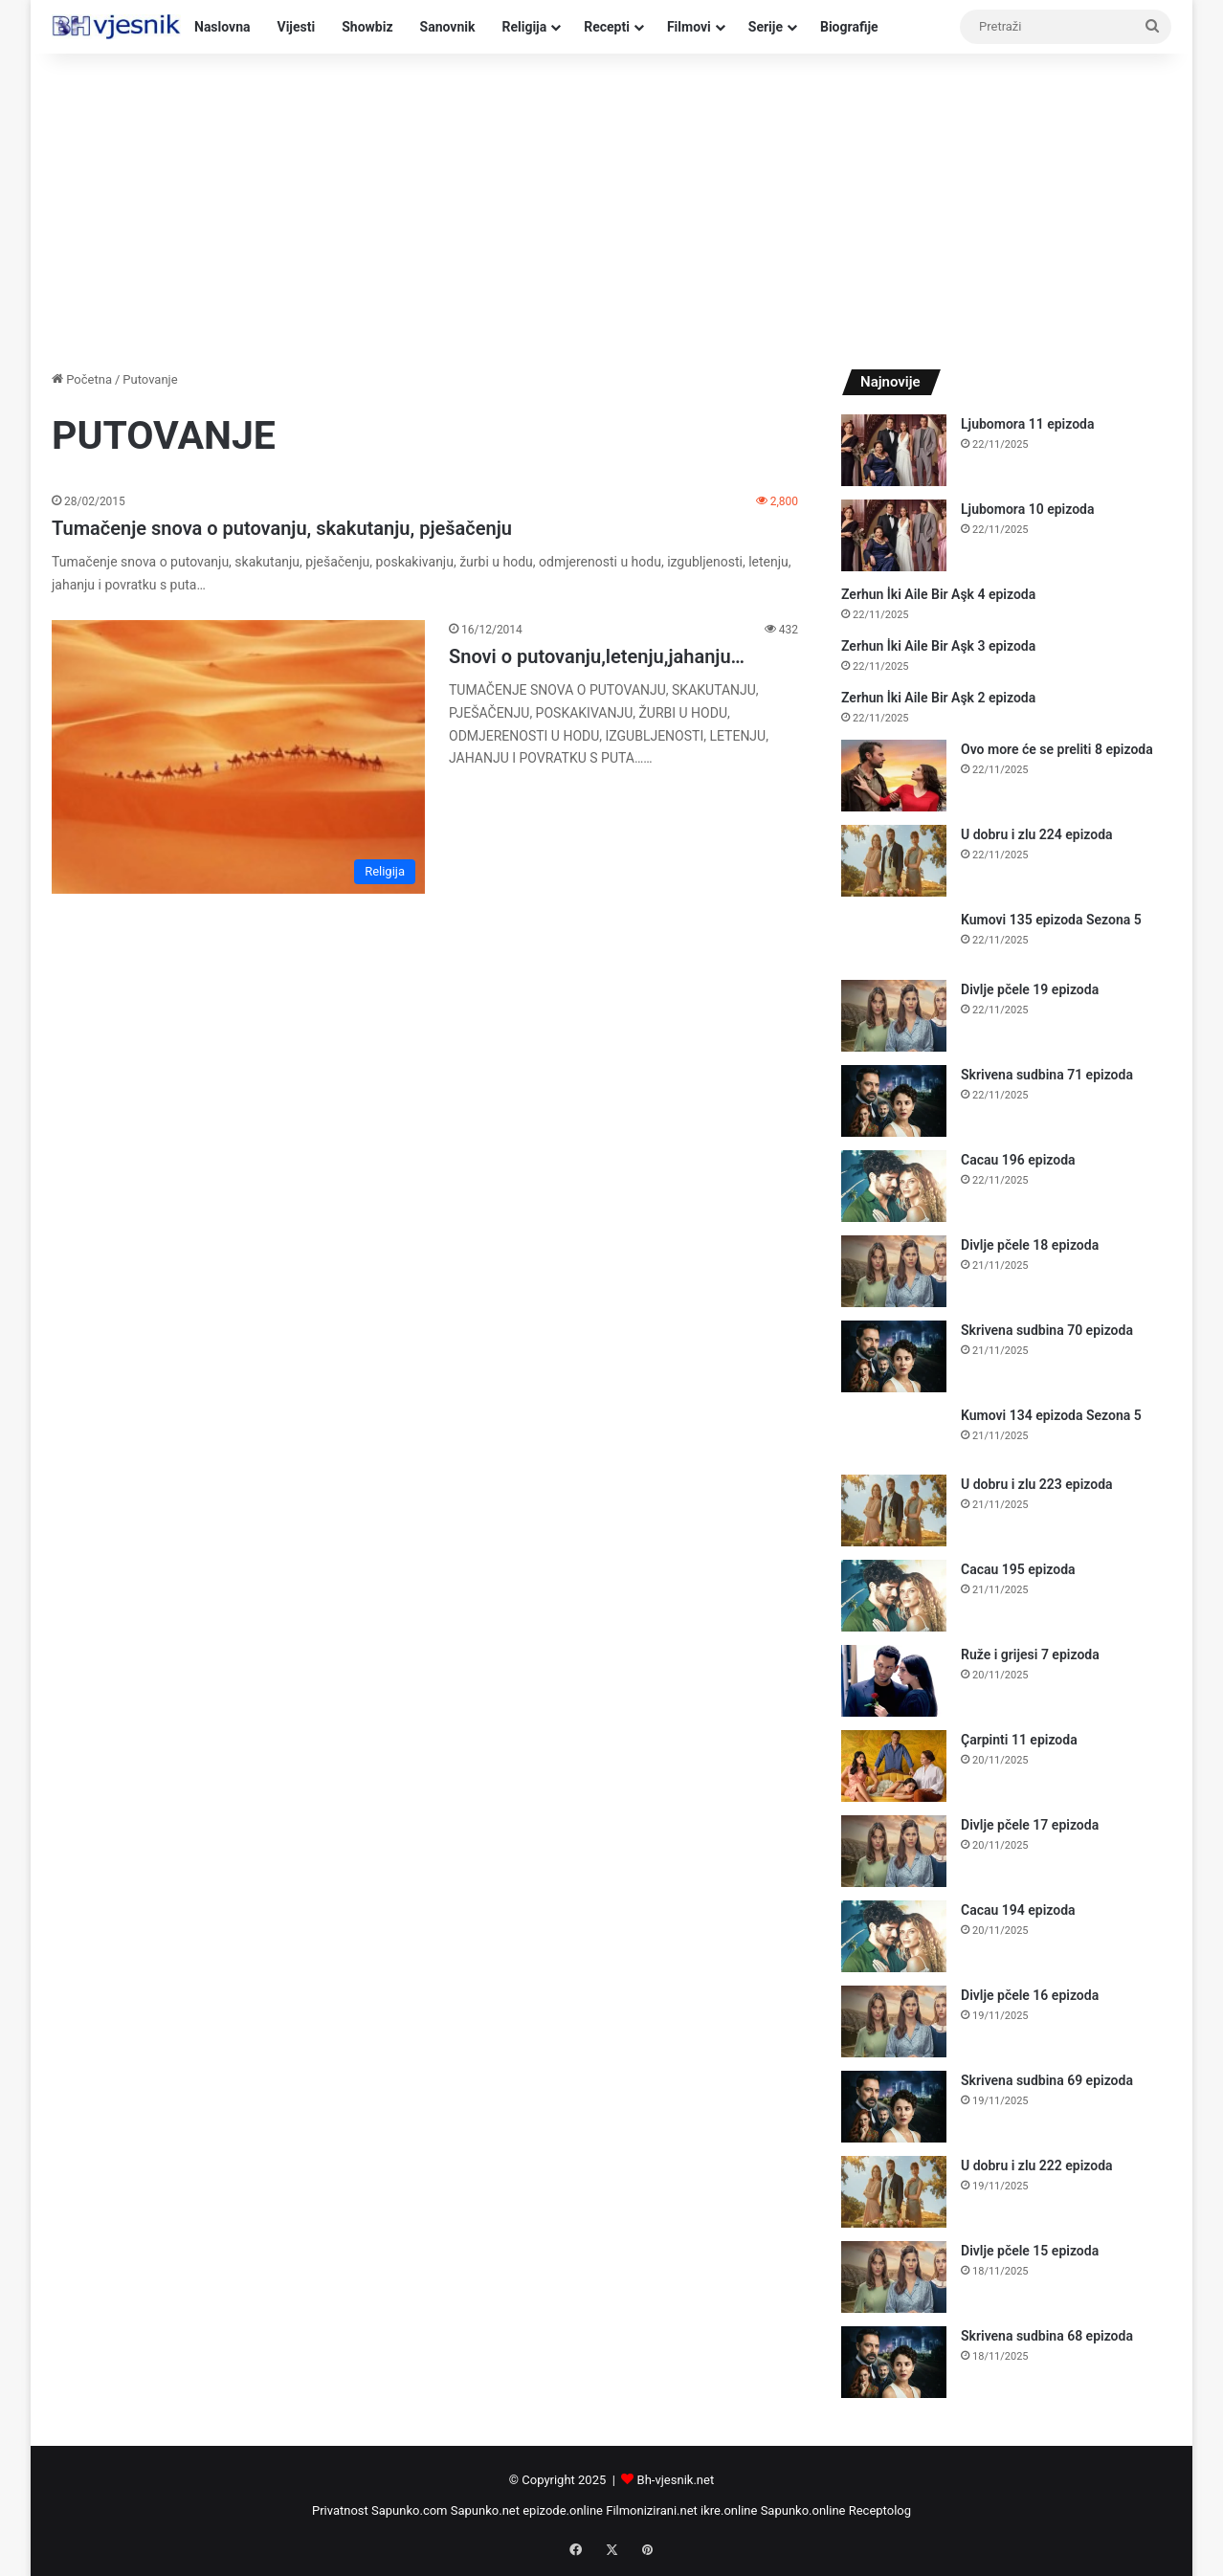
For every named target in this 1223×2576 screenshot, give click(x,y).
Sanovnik (448, 26)
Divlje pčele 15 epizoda (1030, 2250)
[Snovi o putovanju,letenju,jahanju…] (238, 757)
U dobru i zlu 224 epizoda (1037, 834)
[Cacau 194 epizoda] (893, 1936)
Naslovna (222, 26)
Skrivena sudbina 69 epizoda (1047, 2080)
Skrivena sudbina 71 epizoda (1047, 1074)
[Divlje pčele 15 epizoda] (893, 2277)
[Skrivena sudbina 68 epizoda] (893, 2362)
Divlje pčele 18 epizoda (1030, 1245)
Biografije (849, 26)
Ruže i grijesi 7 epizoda (1030, 1654)
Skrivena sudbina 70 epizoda (1047, 1330)
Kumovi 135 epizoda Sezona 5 (1051, 919)
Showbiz (367, 26)
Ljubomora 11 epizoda (1027, 424)
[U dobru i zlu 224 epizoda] (893, 861)
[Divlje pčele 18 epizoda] (893, 1271)
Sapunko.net (485, 2510)
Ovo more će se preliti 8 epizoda (1057, 749)
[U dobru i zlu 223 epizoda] (893, 1510)
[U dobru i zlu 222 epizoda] (893, 2192)
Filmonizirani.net (652, 2510)
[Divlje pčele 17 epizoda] (893, 1851)
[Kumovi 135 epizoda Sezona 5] (893, 938)
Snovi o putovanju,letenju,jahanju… (597, 656)
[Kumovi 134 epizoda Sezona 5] (893, 1434)
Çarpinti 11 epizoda (1019, 1739)
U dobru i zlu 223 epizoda (1037, 1484)
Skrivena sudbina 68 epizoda (1047, 2335)
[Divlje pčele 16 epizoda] (893, 2021)
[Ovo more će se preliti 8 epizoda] (893, 775)
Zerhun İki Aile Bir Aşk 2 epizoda (938, 697)
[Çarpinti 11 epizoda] (893, 1766)
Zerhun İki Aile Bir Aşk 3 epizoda (938, 646)
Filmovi (689, 26)
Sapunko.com (409, 2510)
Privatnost (340, 2510)
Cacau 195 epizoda (1018, 1569)
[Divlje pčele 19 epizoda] (893, 1016)
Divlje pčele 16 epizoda (1030, 1995)
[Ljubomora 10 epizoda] (893, 535)
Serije (765, 26)
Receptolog (880, 2510)
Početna (82, 379)
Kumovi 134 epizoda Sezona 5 (1051, 1415)
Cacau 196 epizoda (1018, 1159)
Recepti (607, 26)
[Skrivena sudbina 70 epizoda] (893, 1356)
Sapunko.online (803, 2510)
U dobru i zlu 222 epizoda (1037, 2165)
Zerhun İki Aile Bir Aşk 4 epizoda (938, 594)
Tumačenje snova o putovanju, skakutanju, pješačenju (282, 528)
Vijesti (297, 26)
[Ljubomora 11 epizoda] (893, 450)
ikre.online (728, 2510)
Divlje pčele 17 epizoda (1030, 1824)
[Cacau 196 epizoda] (893, 1186)
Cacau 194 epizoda (1018, 1910)
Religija (523, 26)
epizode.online (563, 2510)
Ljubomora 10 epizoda (1027, 509)
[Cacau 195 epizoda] (893, 1596)
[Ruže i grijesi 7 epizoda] (893, 1681)
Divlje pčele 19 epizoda (1030, 989)
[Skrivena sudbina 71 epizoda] (893, 1101)
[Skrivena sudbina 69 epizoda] (893, 2107)
